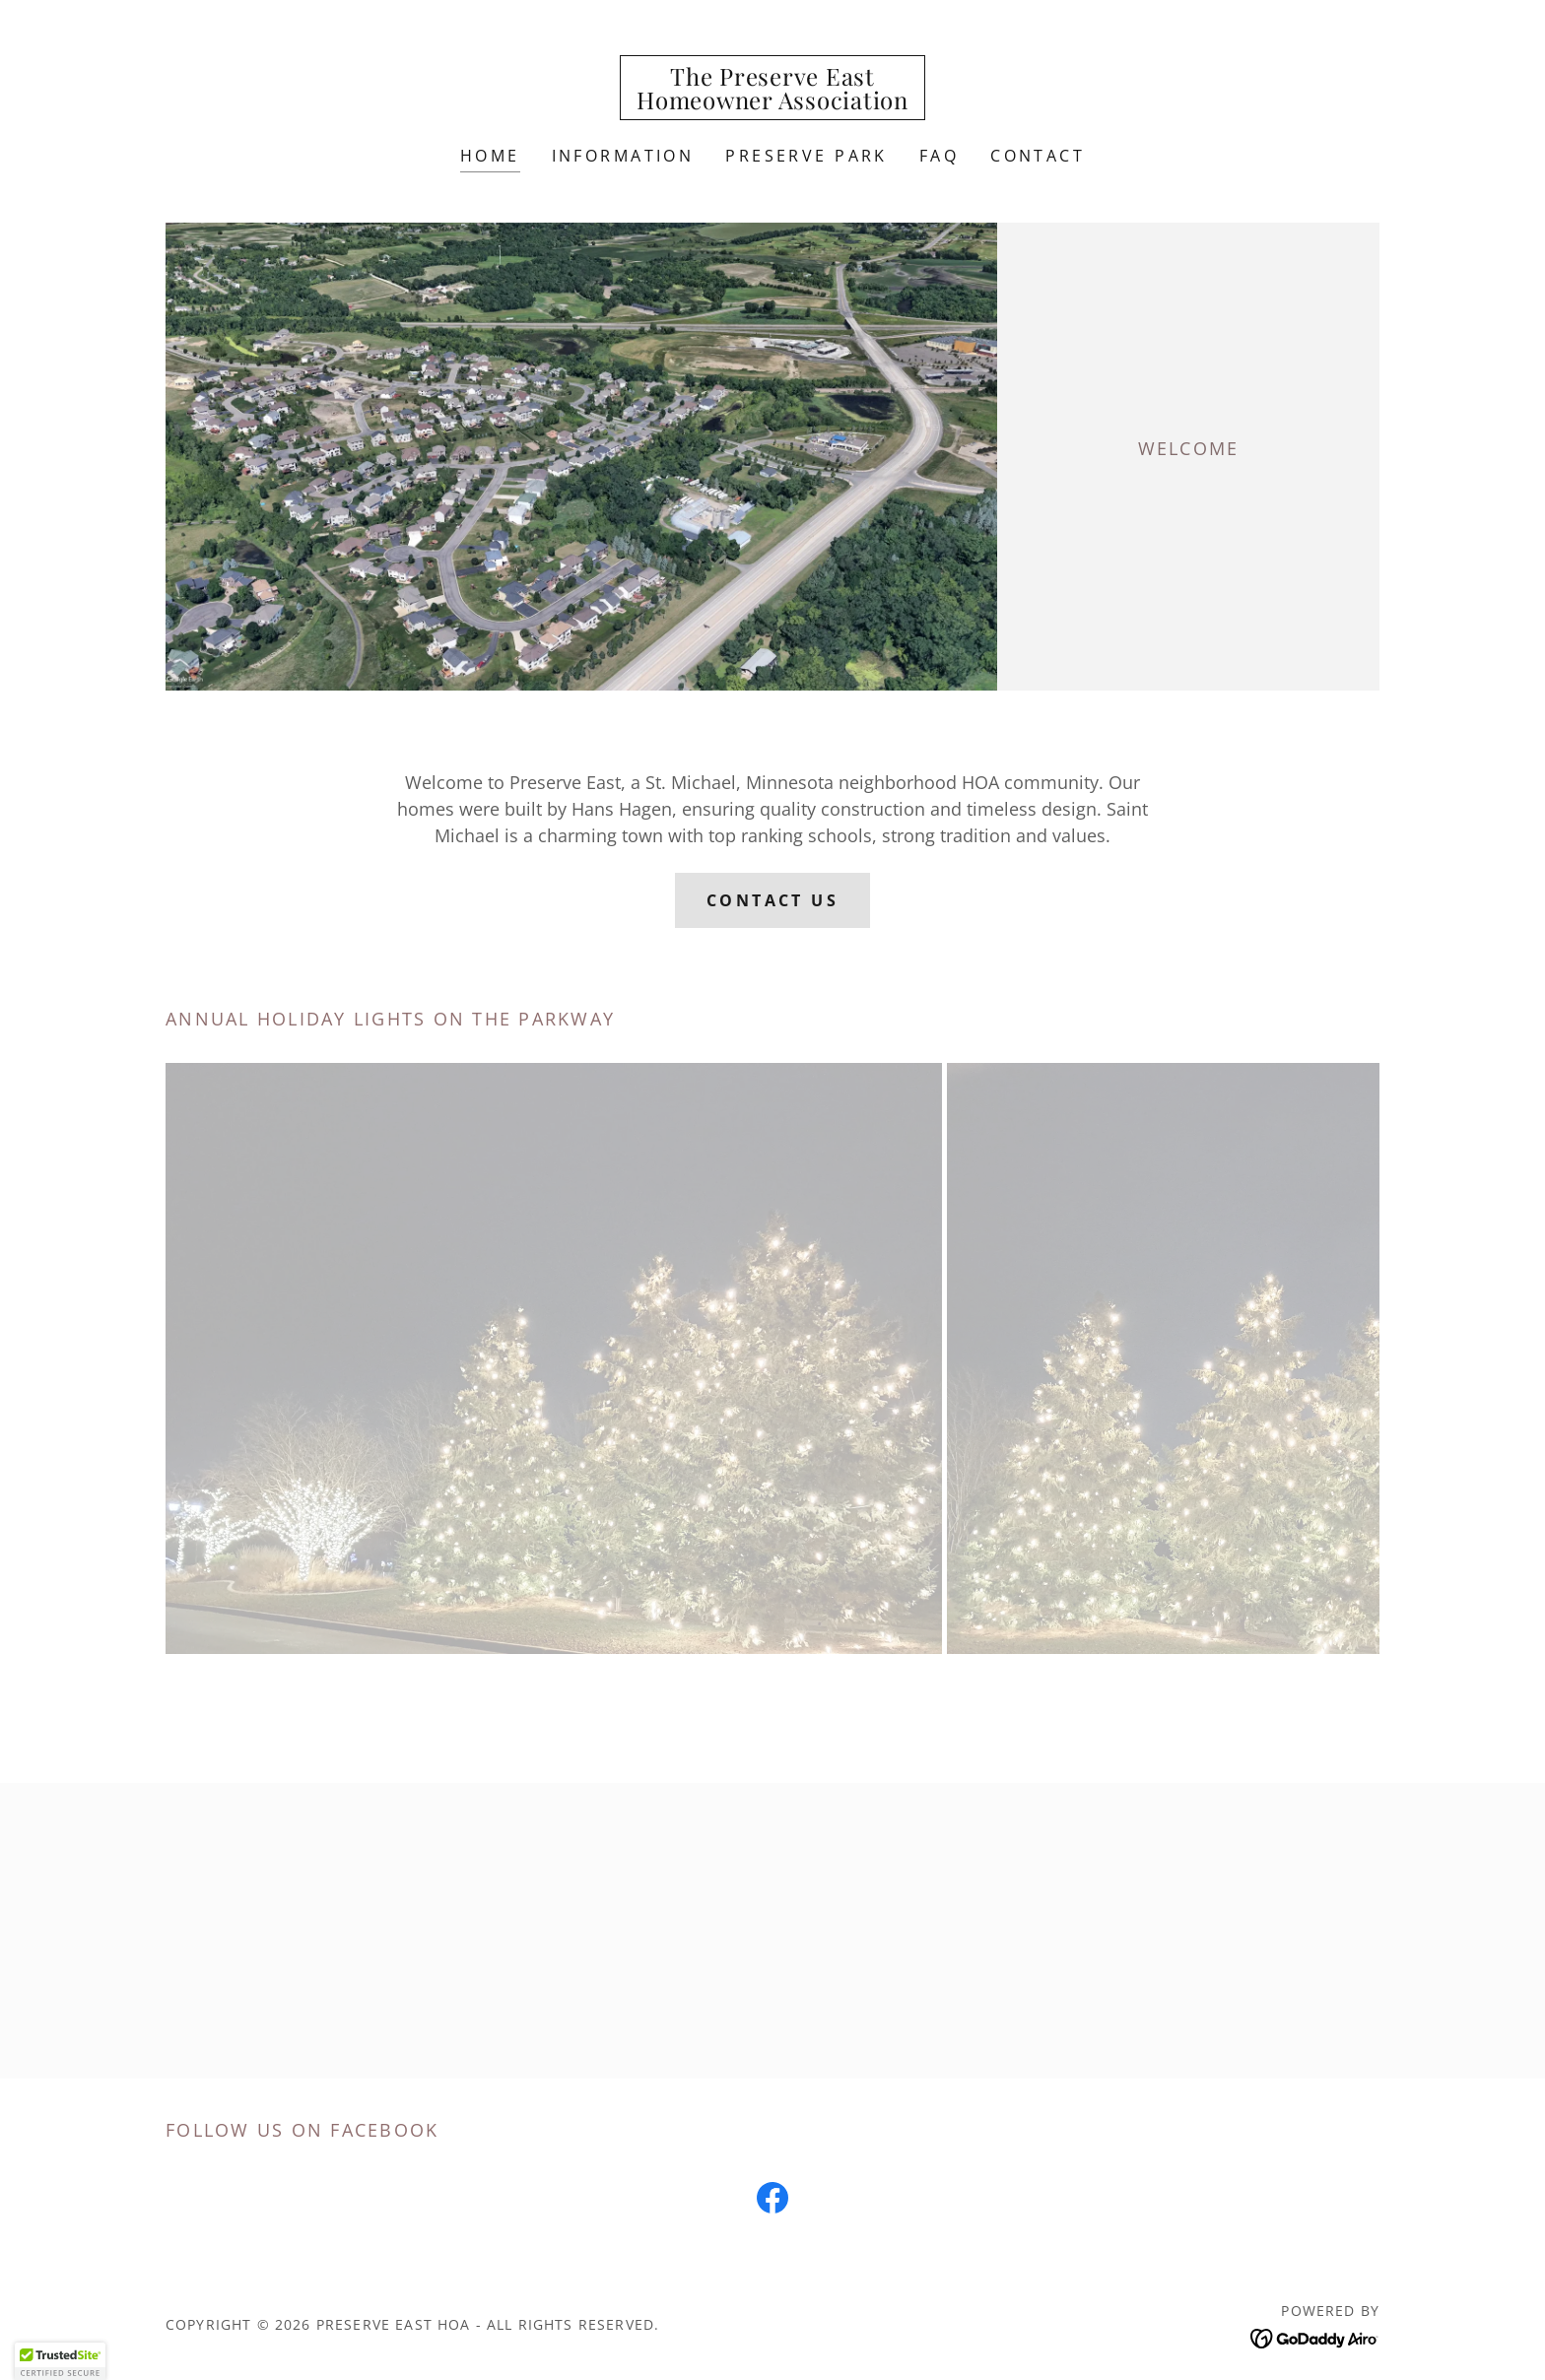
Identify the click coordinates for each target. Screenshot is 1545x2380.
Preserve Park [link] (806, 155)
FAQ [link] (939, 155)
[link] (772, 102)
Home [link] (490, 155)
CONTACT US (772, 900)
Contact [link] (1037, 155)
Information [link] (623, 155)
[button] (60, 2361)
